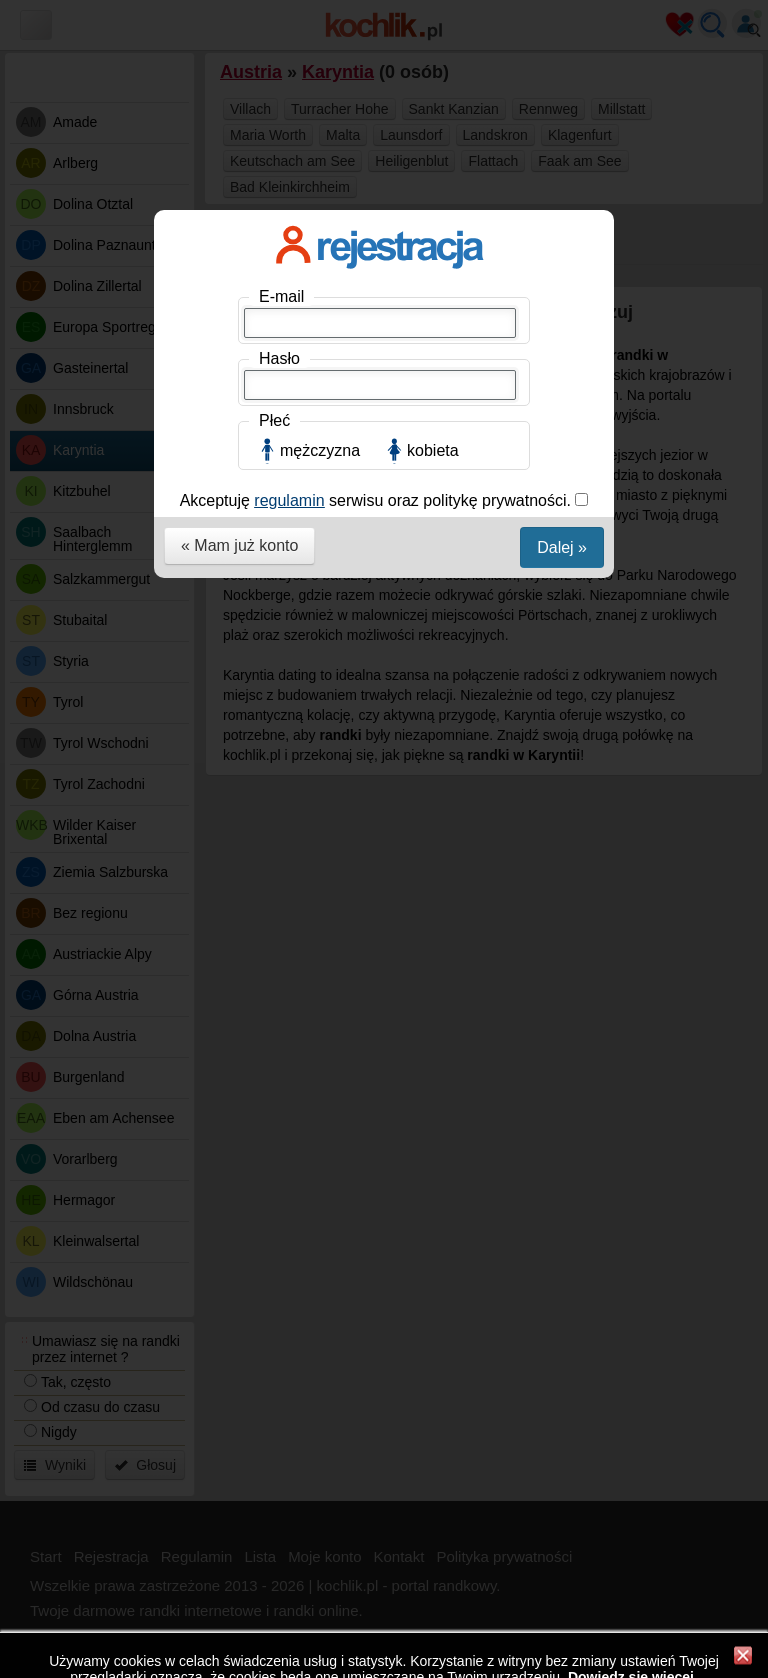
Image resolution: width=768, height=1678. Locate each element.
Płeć (274, 420)
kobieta (433, 450)
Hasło (279, 358)
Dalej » (562, 547)
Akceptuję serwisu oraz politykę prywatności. (378, 500)
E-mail (281, 296)
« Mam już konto (239, 545)
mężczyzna (320, 450)
